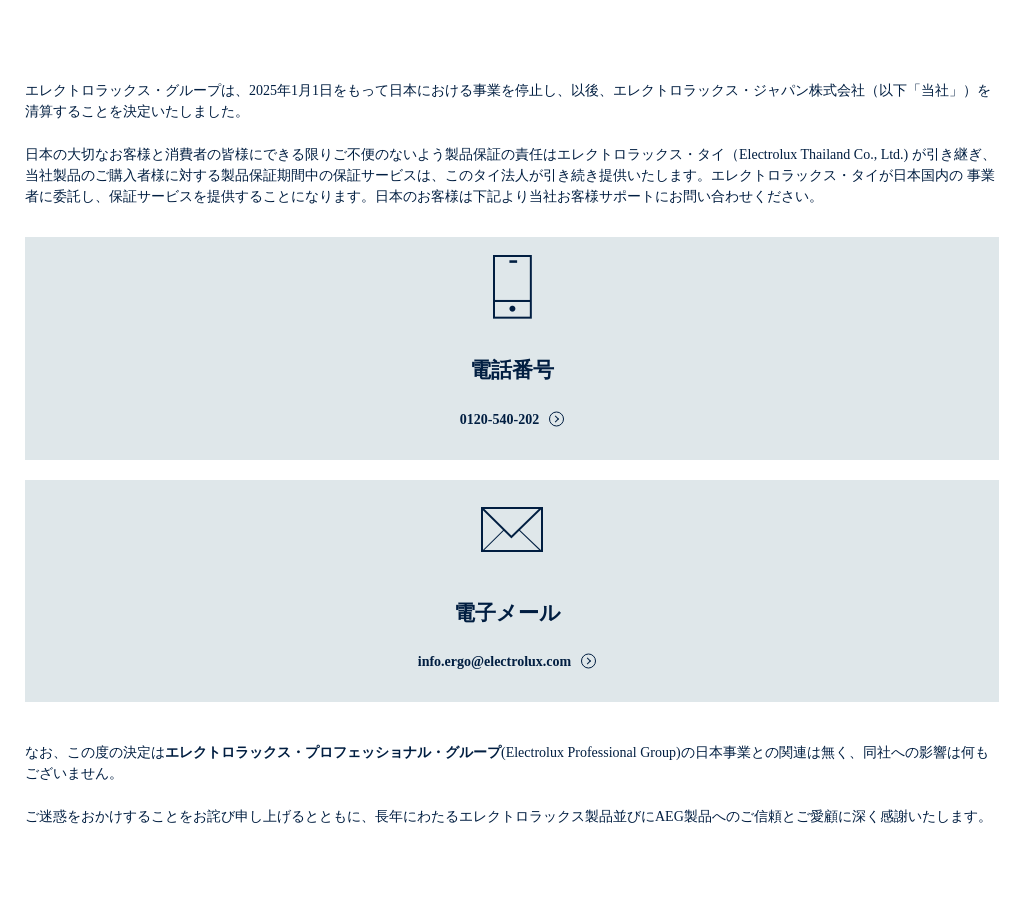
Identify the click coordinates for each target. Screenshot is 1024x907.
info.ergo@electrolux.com (495, 661)
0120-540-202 (499, 419)
